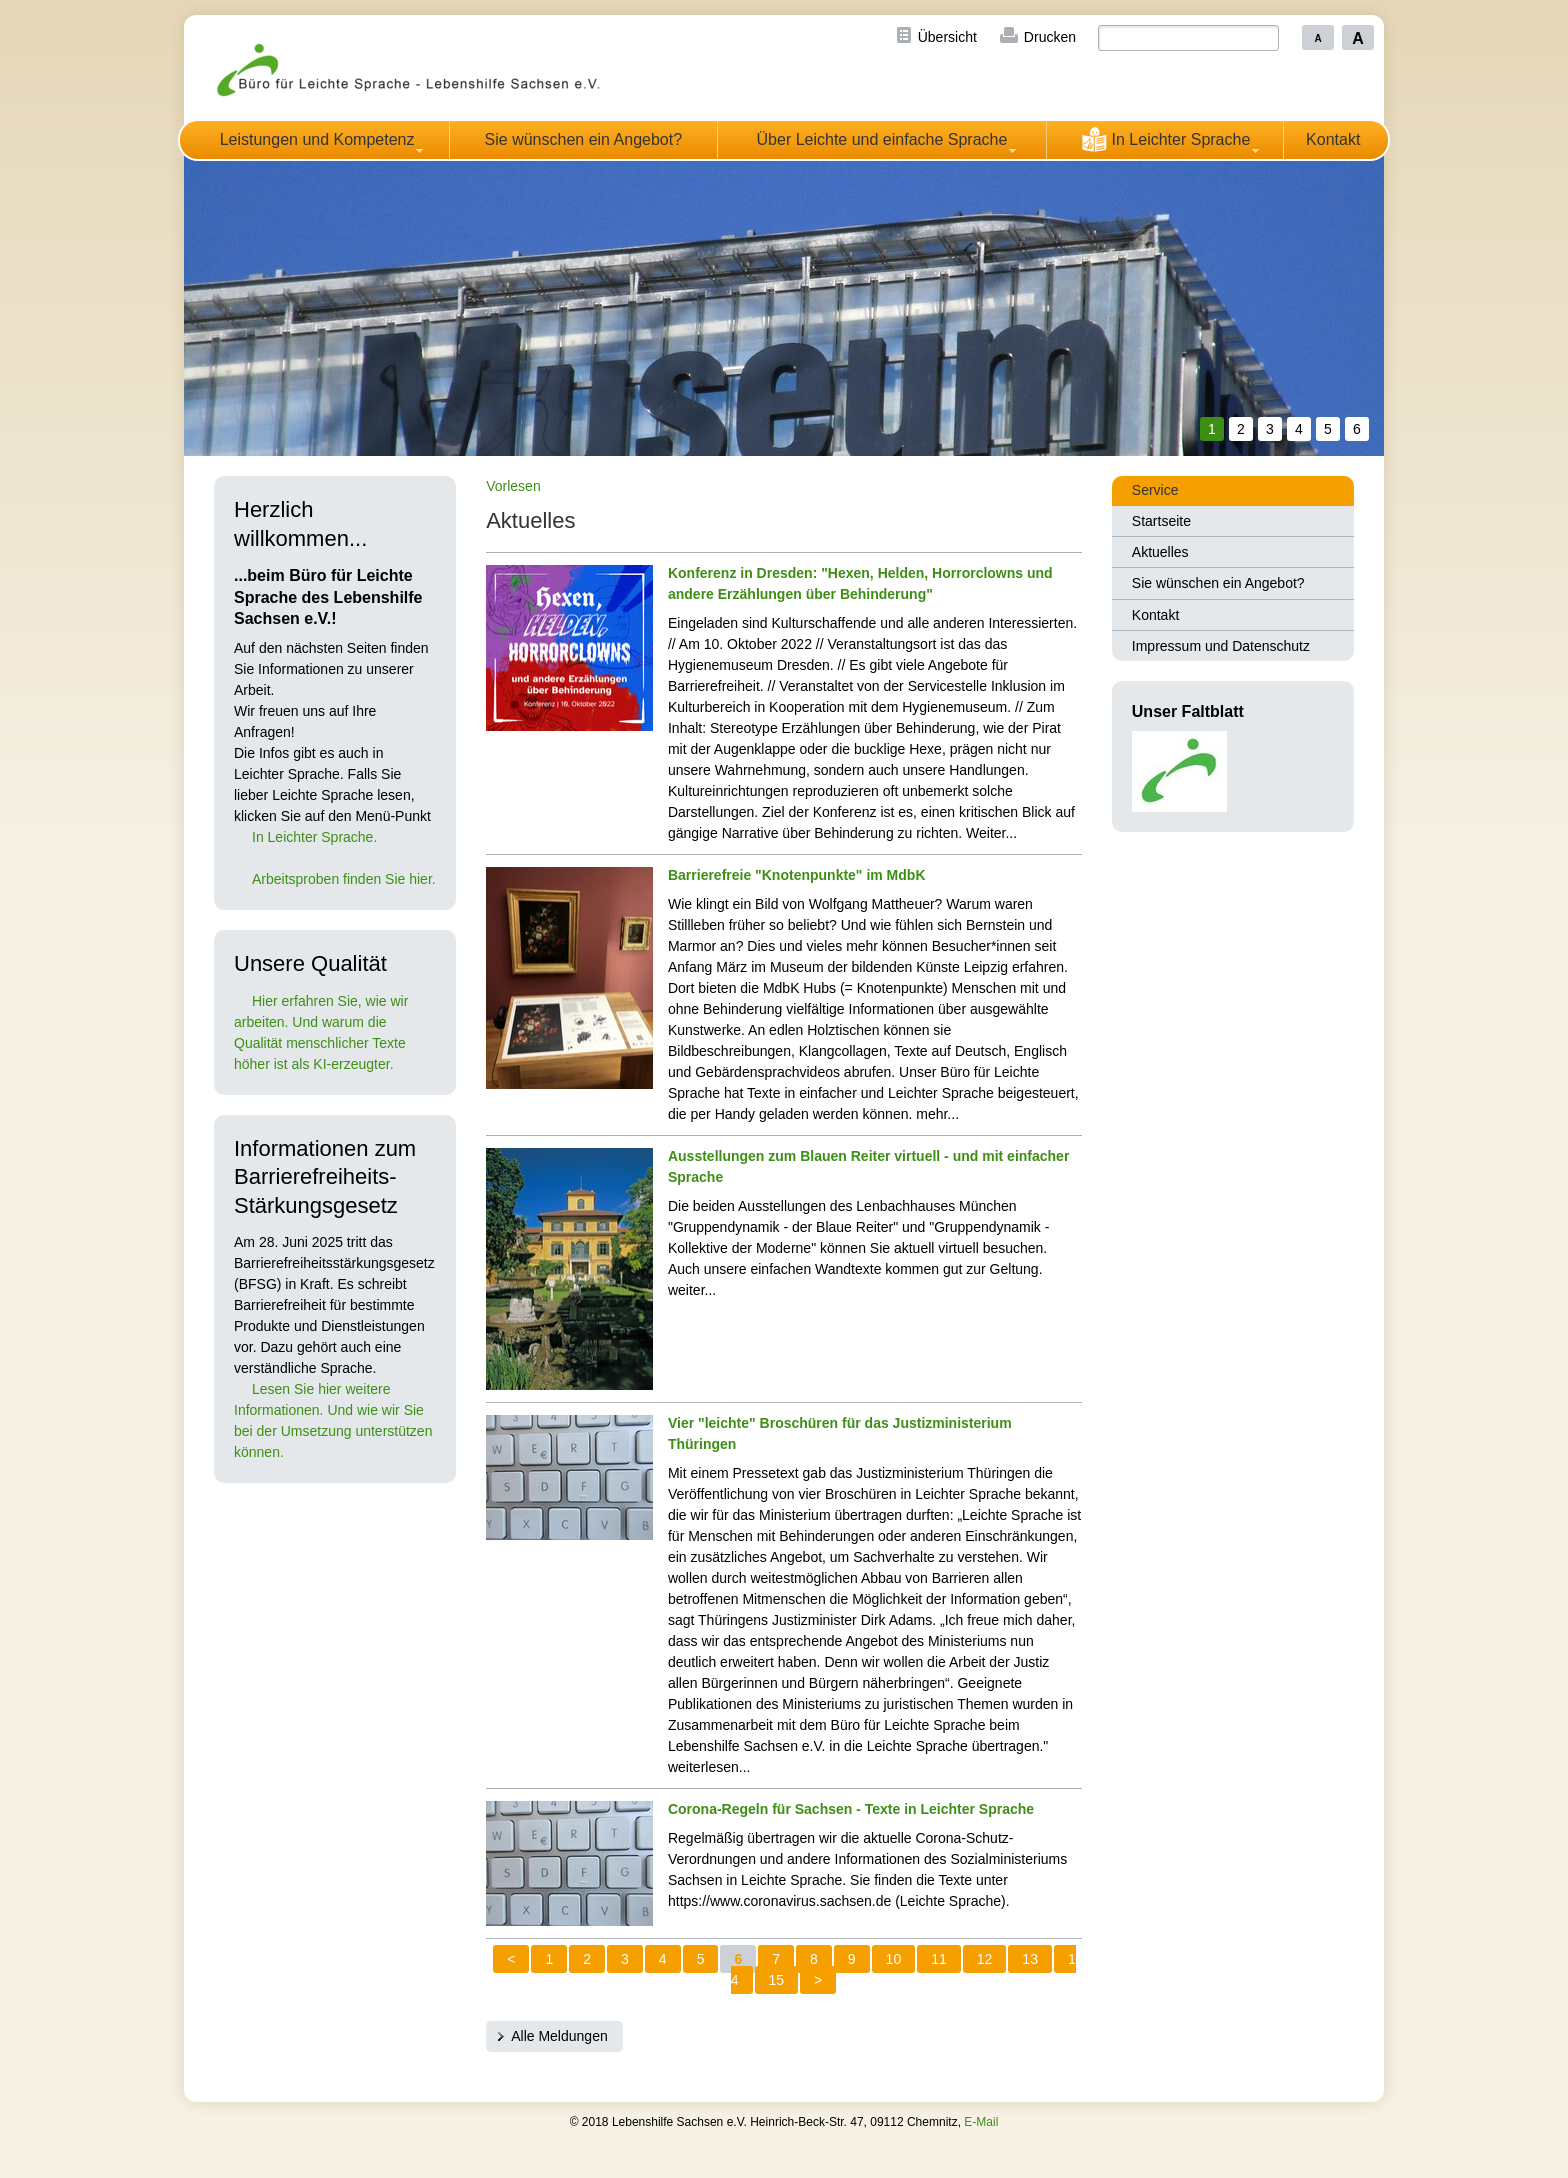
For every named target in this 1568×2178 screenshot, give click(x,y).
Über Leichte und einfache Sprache (882, 139)
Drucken (1050, 37)
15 (777, 1980)
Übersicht (947, 37)
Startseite (1161, 521)
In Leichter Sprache (1165, 139)
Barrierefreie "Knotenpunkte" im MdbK (797, 875)
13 (1030, 1959)
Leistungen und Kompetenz (317, 139)
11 (939, 1959)
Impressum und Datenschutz (1221, 646)
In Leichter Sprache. (314, 837)
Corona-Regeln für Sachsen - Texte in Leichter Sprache (851, 1809)
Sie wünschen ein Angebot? (583, 139)
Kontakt (1333, 139)
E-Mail (981, 2122)
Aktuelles (1160, 552)
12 (985, 1959)
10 (894, 1959)
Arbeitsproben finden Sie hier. (344, 879)
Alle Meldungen (559, 2036)
